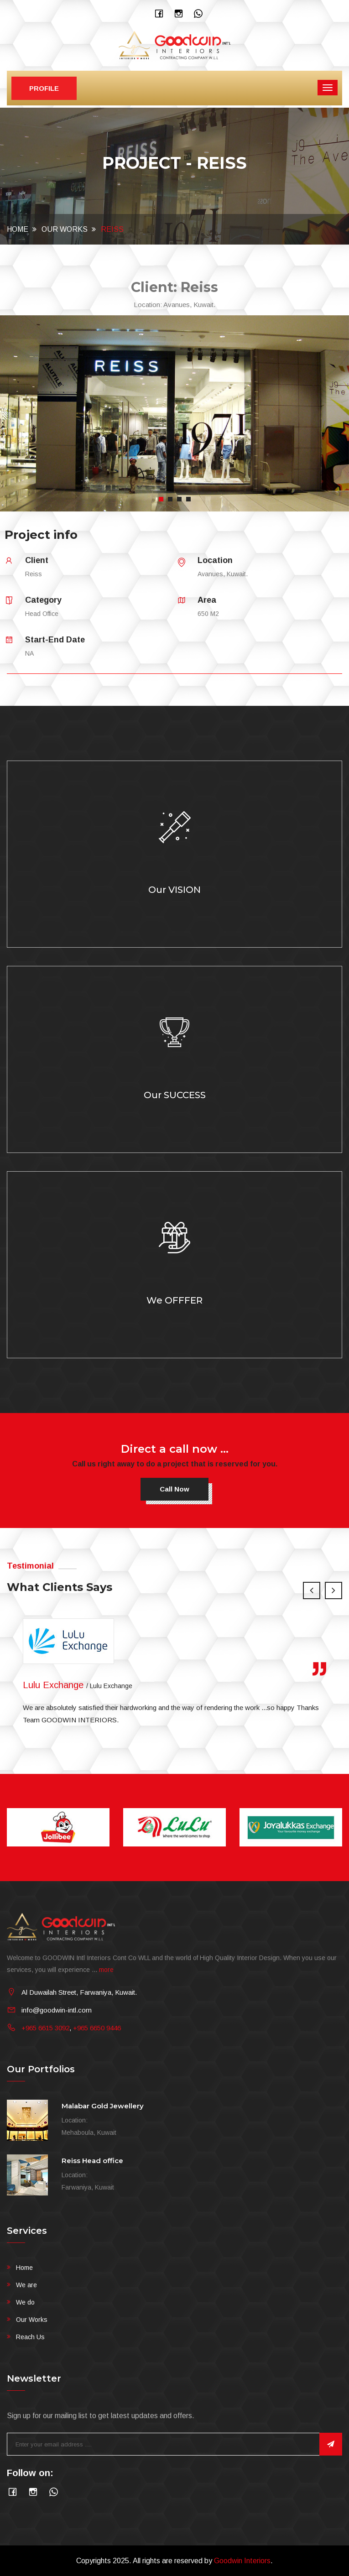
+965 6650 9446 (97, 2028)
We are (26, 2285)
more (106, 1969)
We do (25, 2302)
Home (17, 229)
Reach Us (30, 2337)
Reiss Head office (92, 2160)
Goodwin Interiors (242, 2561)
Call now (174, 1489)
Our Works (65, 229)
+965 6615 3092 (45, 2028)
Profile (44, 88)
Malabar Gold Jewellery (103, 2105)
